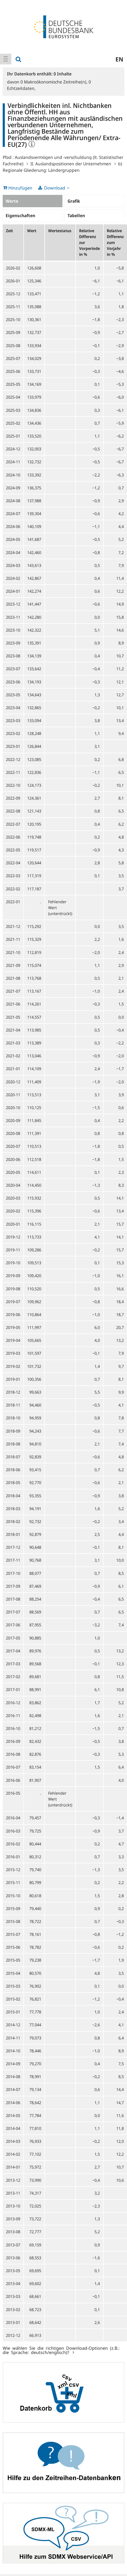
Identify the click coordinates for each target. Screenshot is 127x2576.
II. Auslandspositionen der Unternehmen (70, 164)
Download (54, 187)
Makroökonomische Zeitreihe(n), (54, 82)
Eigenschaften (20, 215)
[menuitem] (5, 59)
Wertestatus (59, 230)
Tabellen (76, 215)
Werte (12, 201)
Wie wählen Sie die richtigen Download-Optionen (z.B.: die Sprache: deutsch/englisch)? (61, 2350)
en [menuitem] (119, 59)
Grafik (74, 201)
